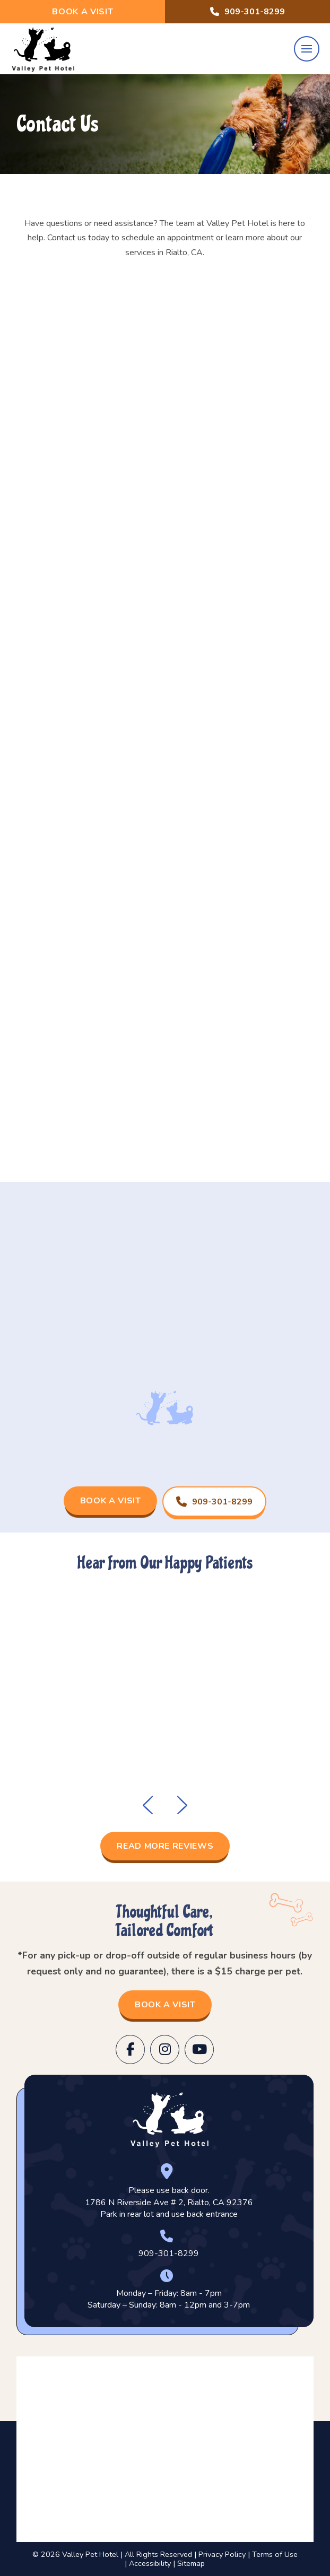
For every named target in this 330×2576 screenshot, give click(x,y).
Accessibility (150, 2563)
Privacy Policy (222, 2554)
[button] (306, 49)
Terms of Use (275, 2554)
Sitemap (191, 2563)
